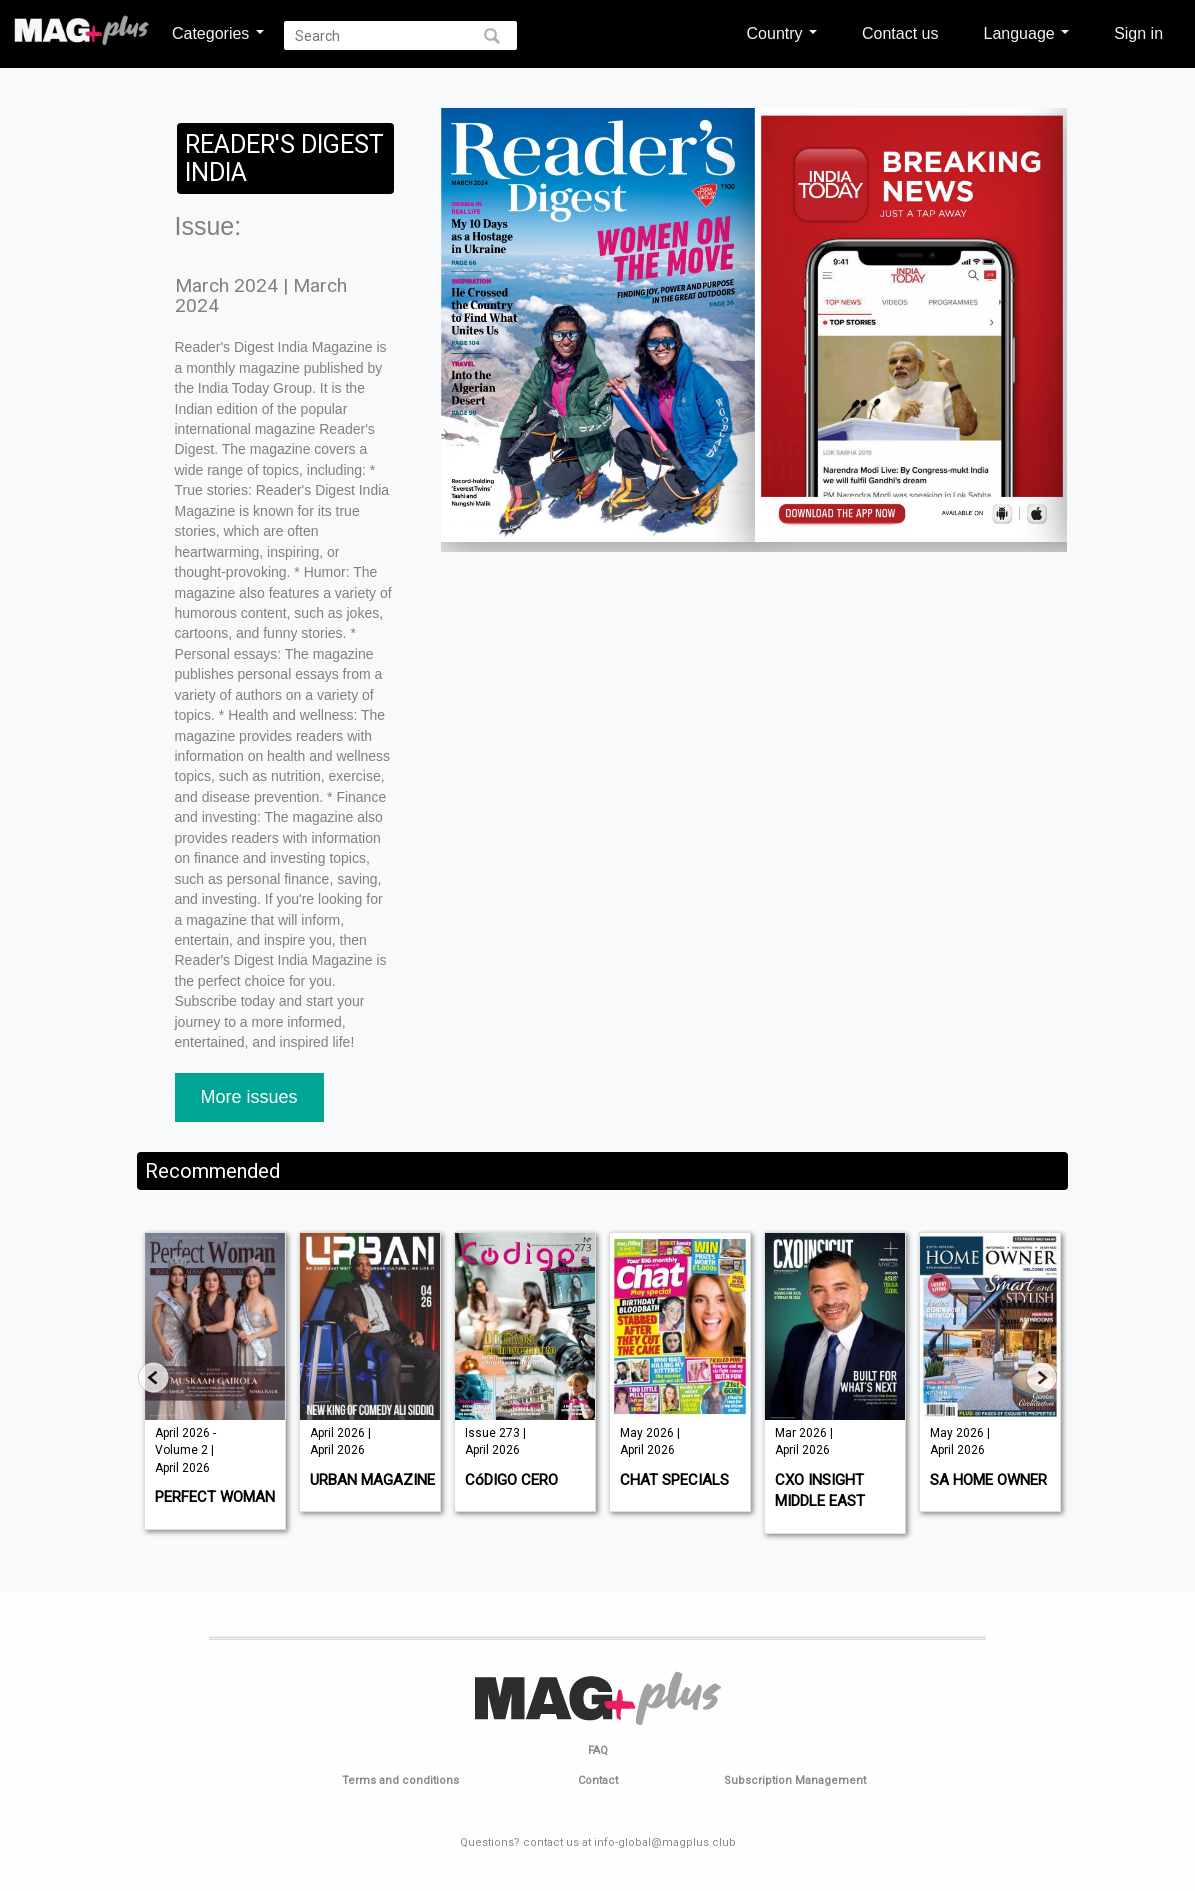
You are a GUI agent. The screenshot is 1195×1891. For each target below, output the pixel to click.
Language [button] (1026, 33)
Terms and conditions (400, 1780)
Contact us (900, 33)
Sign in (1138, 33)
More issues (249, 1097)
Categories (218, 33)
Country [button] (782, 33)
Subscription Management (795, 1780)
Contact (598, 1780)
